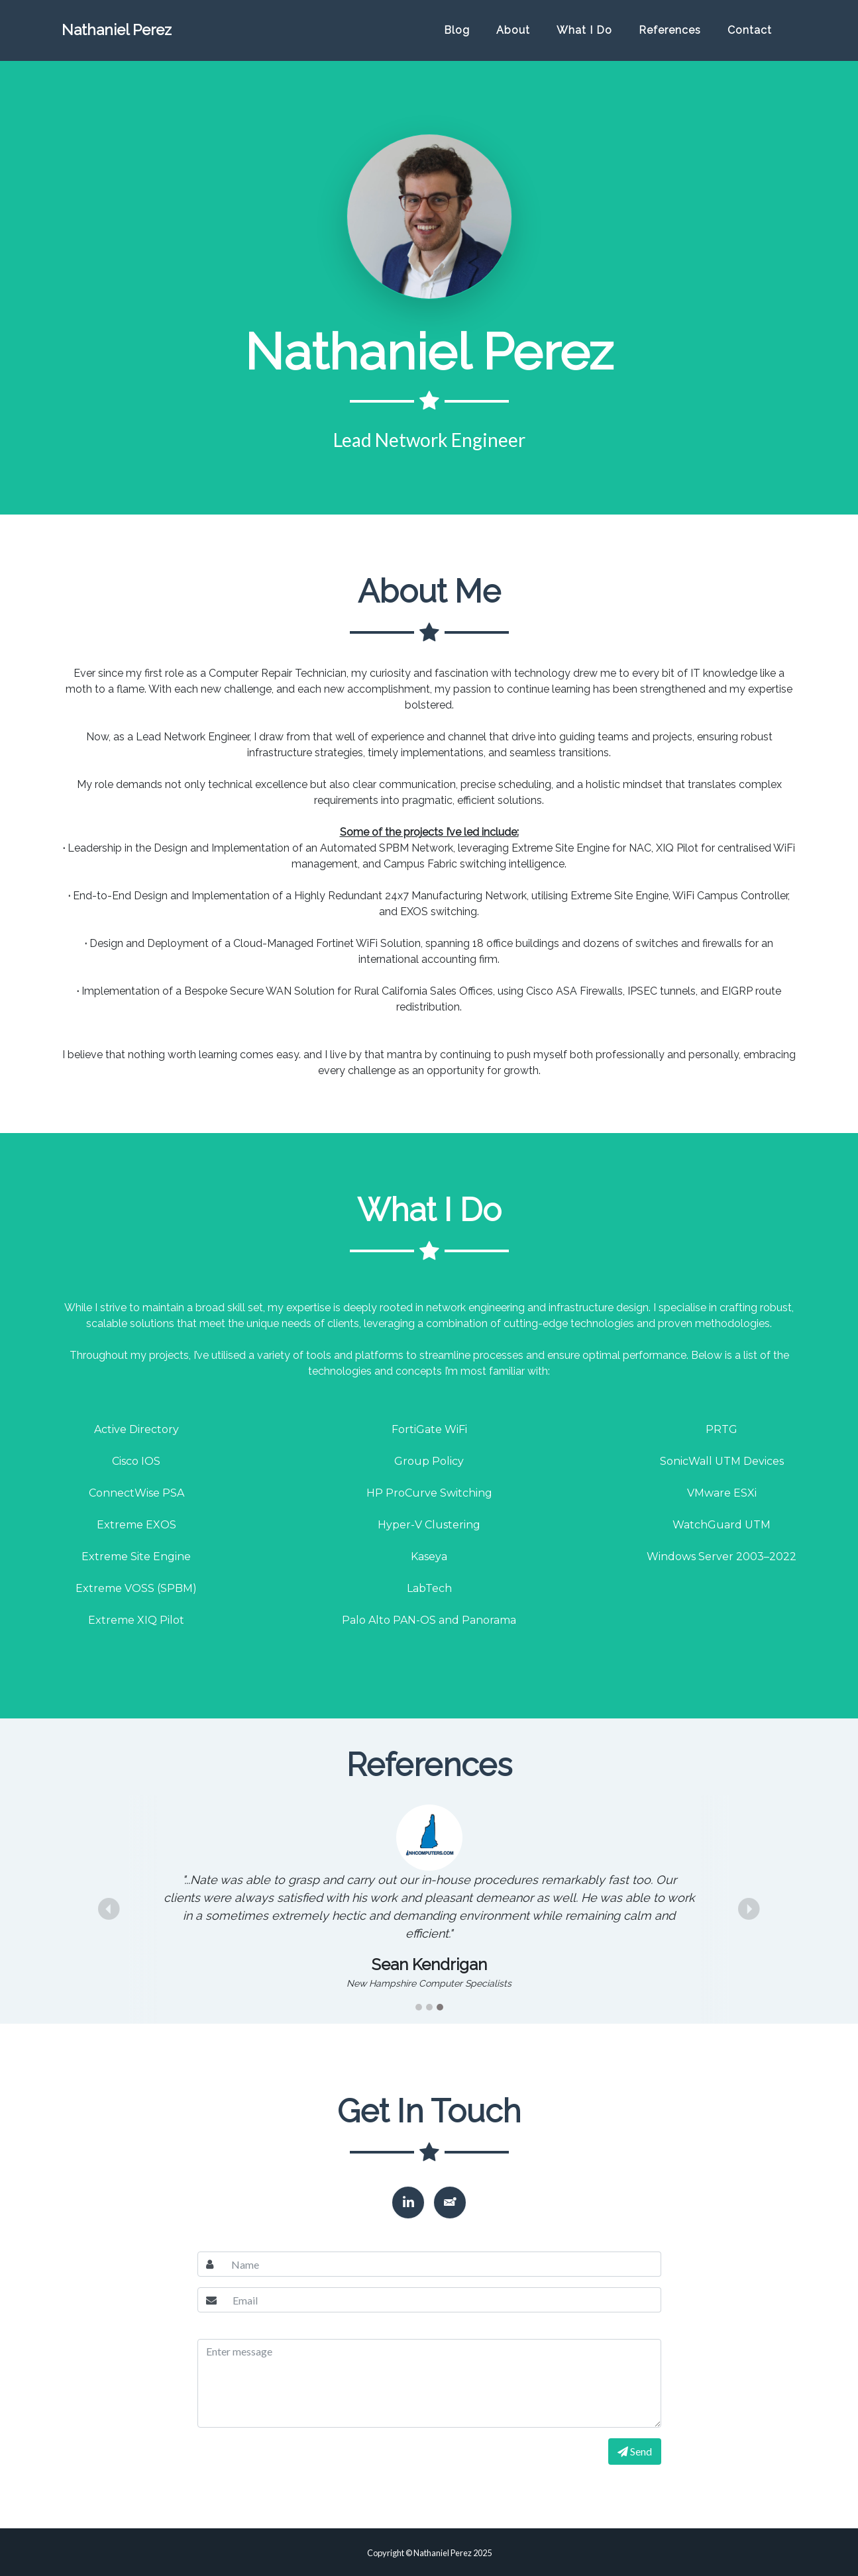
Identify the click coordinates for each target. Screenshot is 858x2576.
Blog (457, 34)
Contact (749, 34)
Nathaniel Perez (138, 35)
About (513, 34)
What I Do (584, 34)
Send (634, 2451)
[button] (109, 1909)
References (670, 34)
